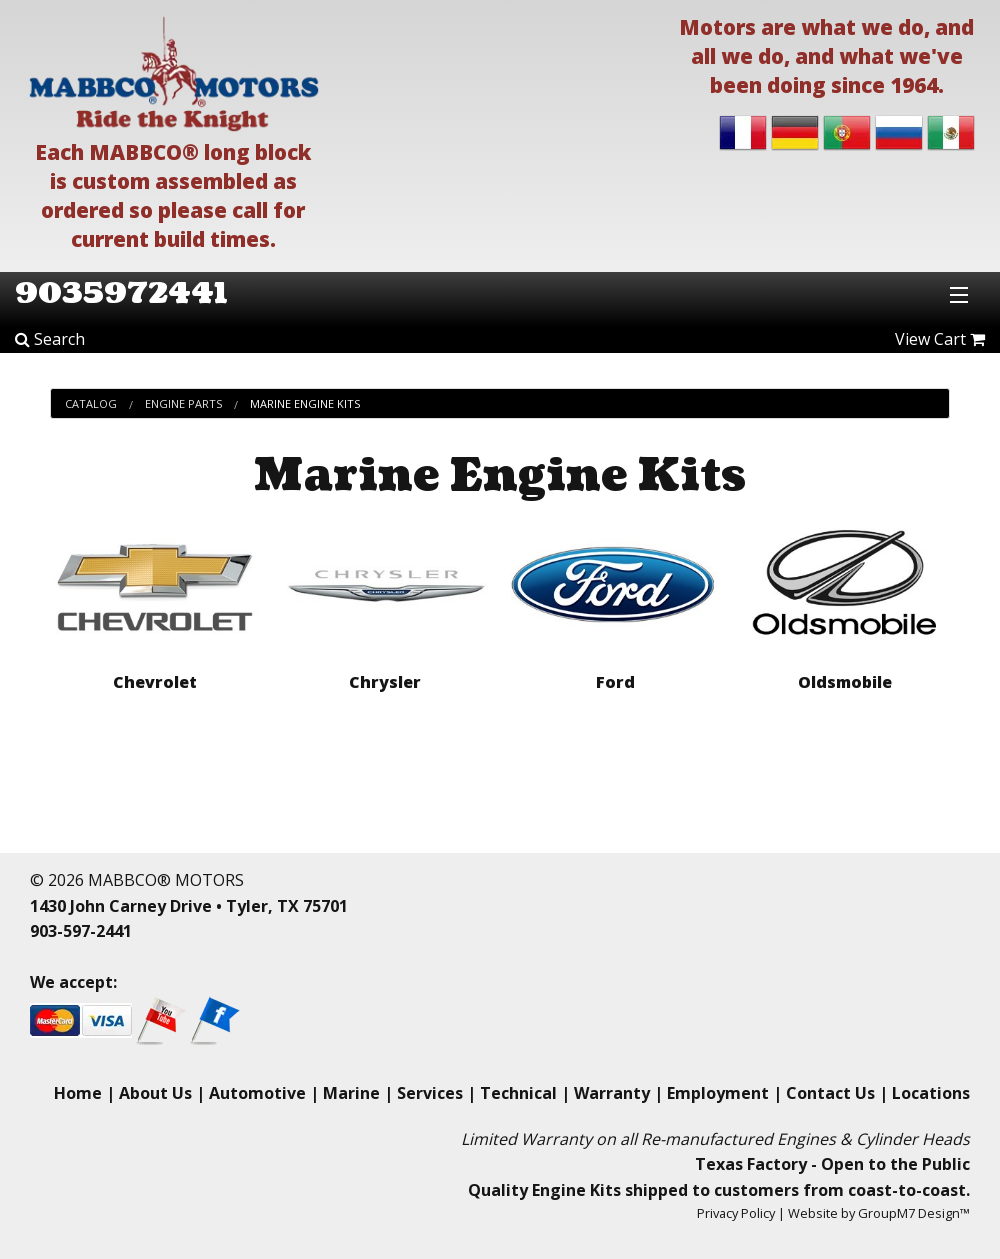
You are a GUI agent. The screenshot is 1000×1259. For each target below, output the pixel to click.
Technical (518, 1093)
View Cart (940, 339)
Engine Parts (183, 403)
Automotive (257, 1093)
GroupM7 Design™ (914, 1213)
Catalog (91, 403)
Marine (351, 1093)
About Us (155, 1093)
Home (78, 1093)
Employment (718, 1093)
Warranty (612, 1093)
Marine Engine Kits (305, 403)
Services (430, 1093)
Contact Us (830, 1093)
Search (50, 339)
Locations (931, 1093)
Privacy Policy (736, 1213)
